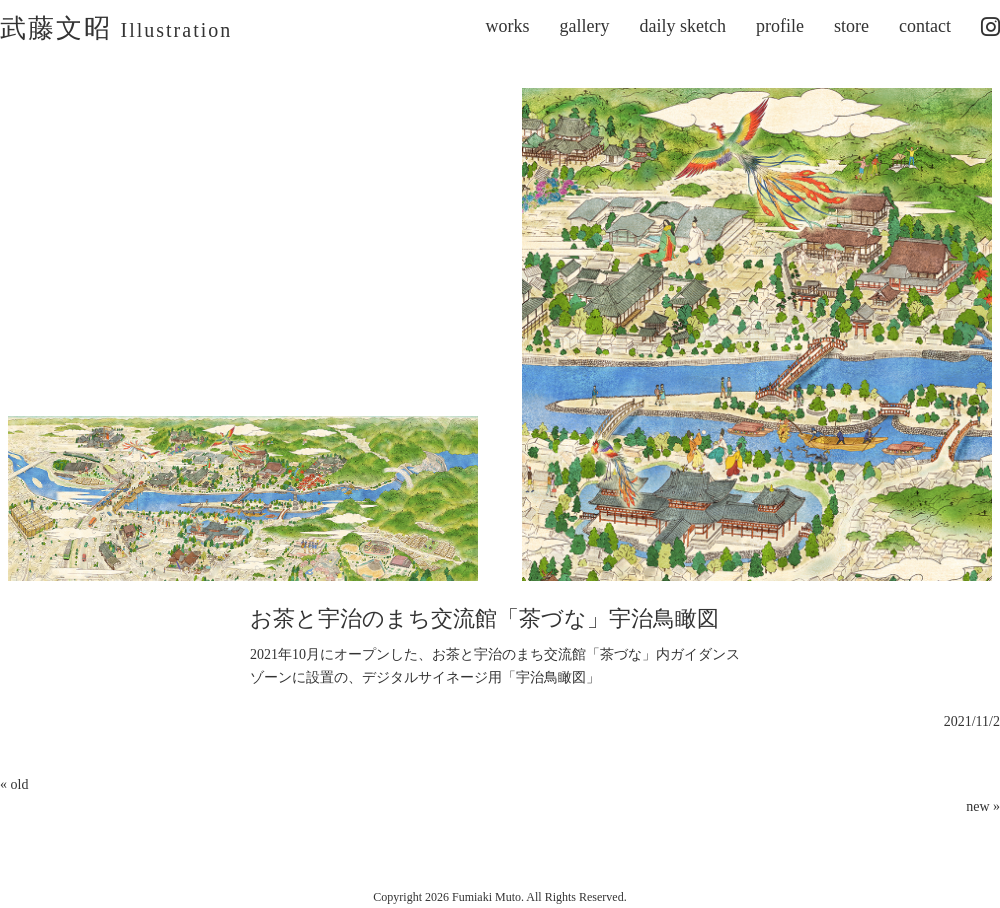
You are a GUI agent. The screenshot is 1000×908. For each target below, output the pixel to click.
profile (780, 26)
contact (925, 26)
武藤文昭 (116, 28)
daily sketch (683, 26)
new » (983, 806)
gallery (585, 26)
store (851, 26)
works (508, 26)
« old (14, 784)
